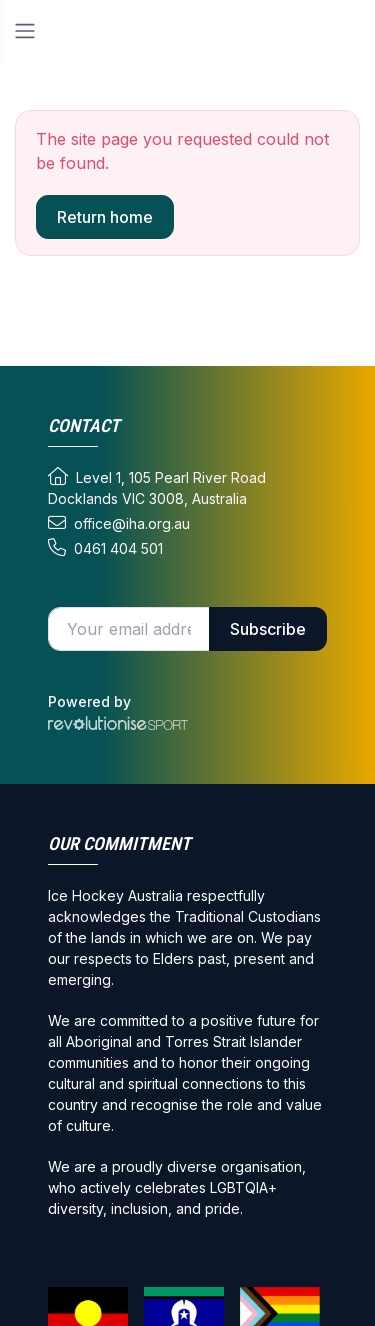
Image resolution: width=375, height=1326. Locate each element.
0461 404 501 (105, 548)
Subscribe (268, 629)
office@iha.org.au (119, 523)
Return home (105, 217)
